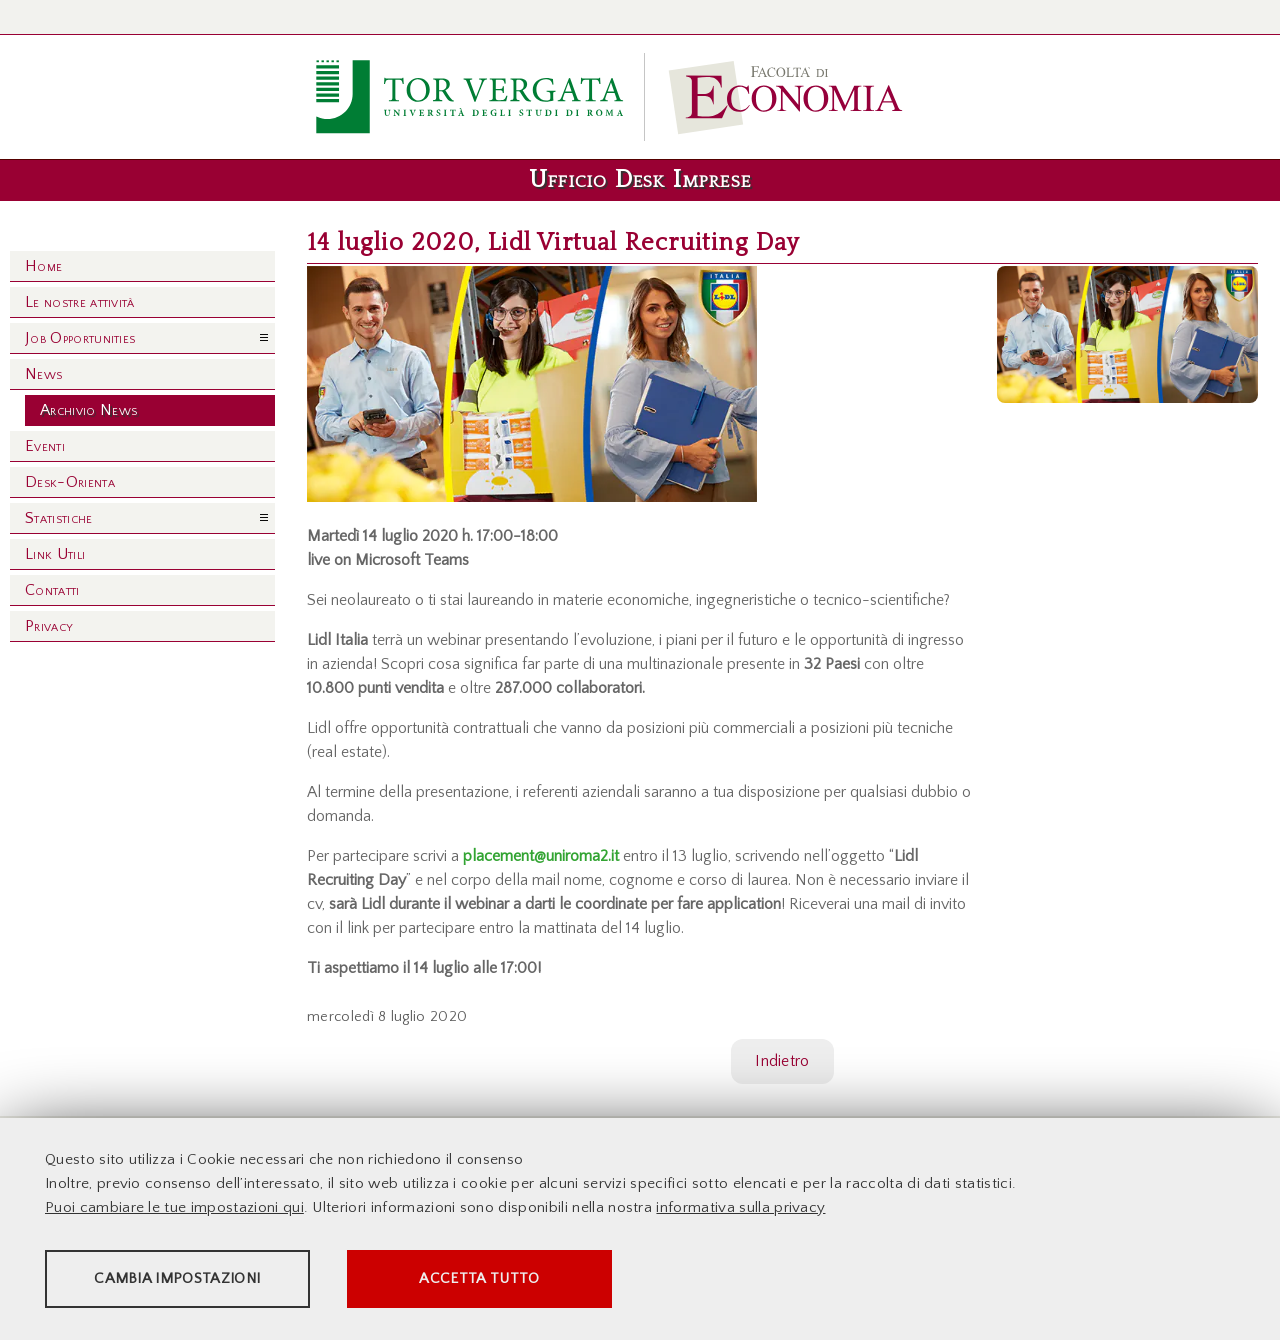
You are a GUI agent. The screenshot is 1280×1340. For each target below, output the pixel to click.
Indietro (782, 1061)
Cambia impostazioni (202, 1280)
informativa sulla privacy (740, 1209)
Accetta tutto (562, 1280)
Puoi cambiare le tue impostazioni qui (174, 1209)
